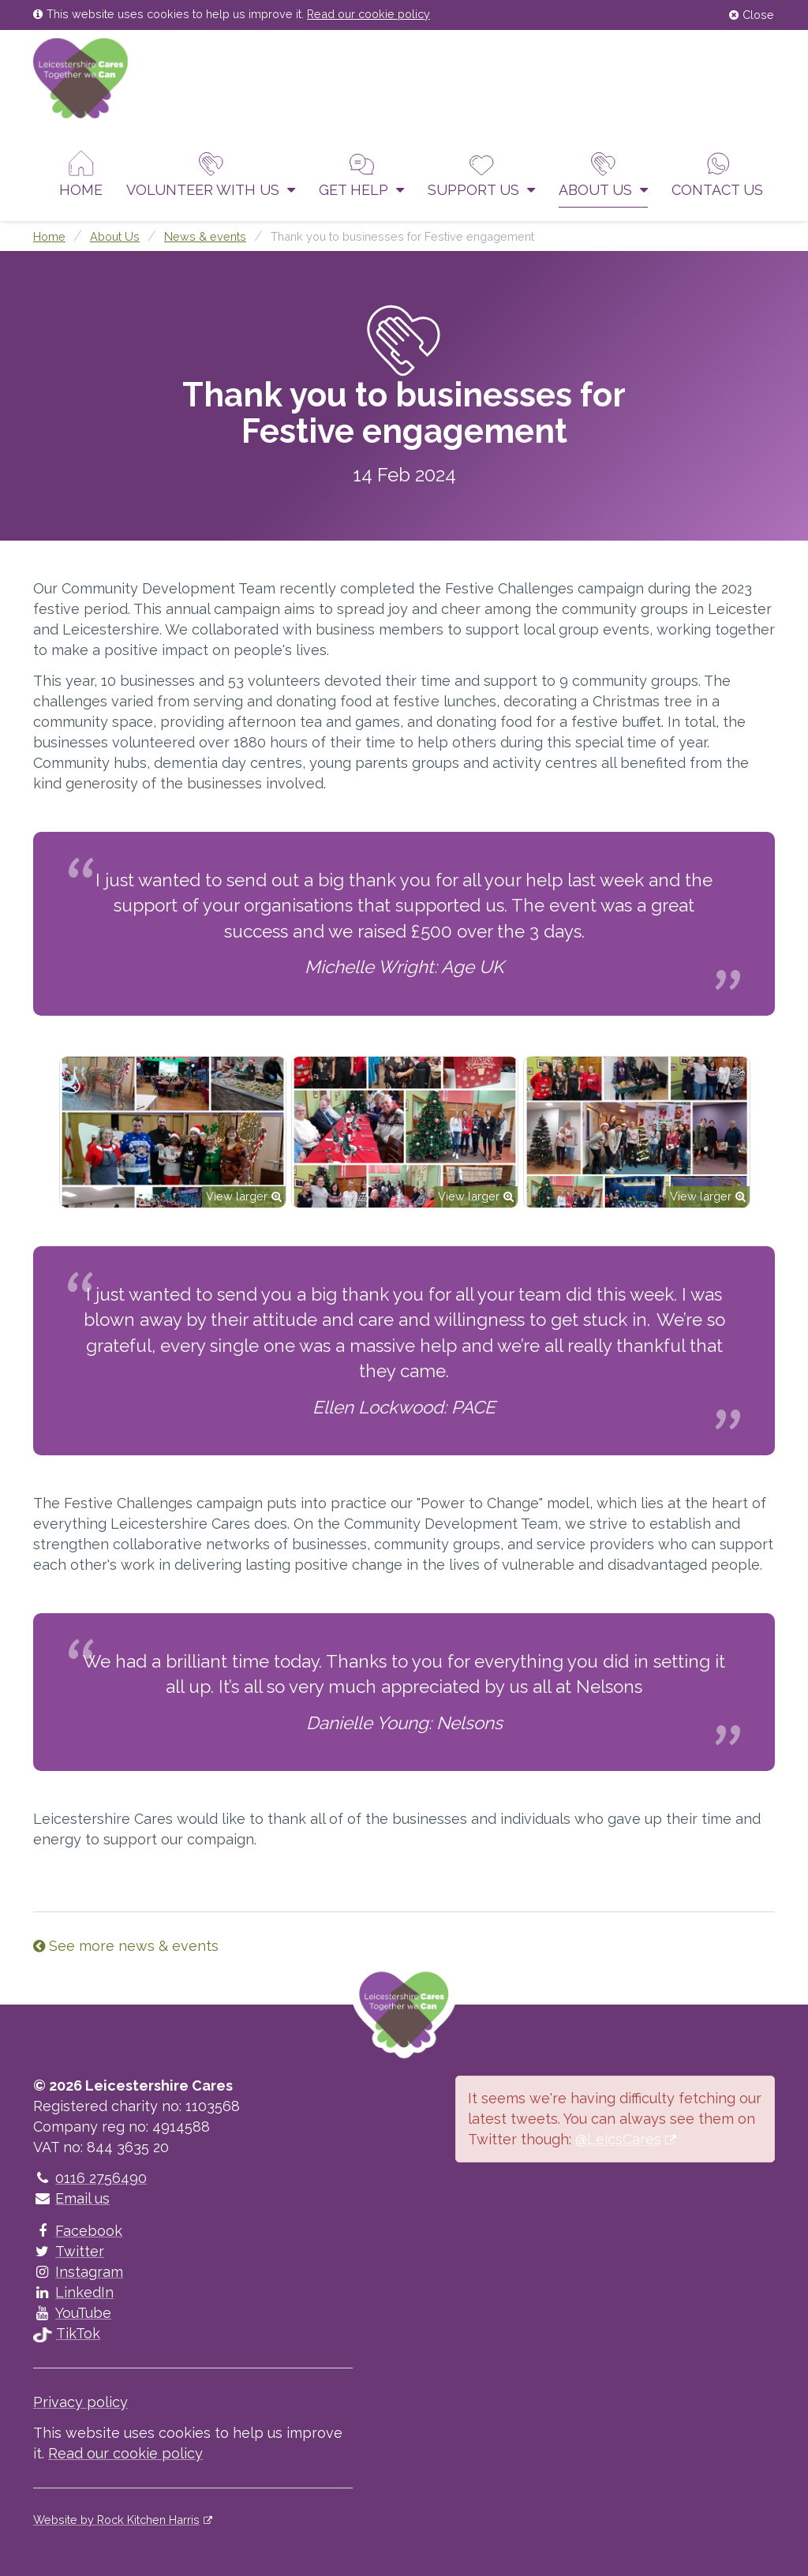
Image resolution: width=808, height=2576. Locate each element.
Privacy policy (80, 2402)
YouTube (72, 2313)
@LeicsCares (618, 2139)
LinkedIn (73, 2292)
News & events (205, 236)
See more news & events (126, 1946)
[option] (172, 1132)
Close (751, 14)
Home (81, 174)
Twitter (68, 2251)
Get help (361, 174)
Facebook (77, 2230)
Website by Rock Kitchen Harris (116, 2519)
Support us (481, 174)
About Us (603, 174)
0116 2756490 (90, 2178)
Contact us (717, 174)
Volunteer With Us (210, 174)
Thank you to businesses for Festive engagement (402, 236)
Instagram (78, 2271)
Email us (71, 2198)
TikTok (66, 2333)
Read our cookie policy (368, 14)
